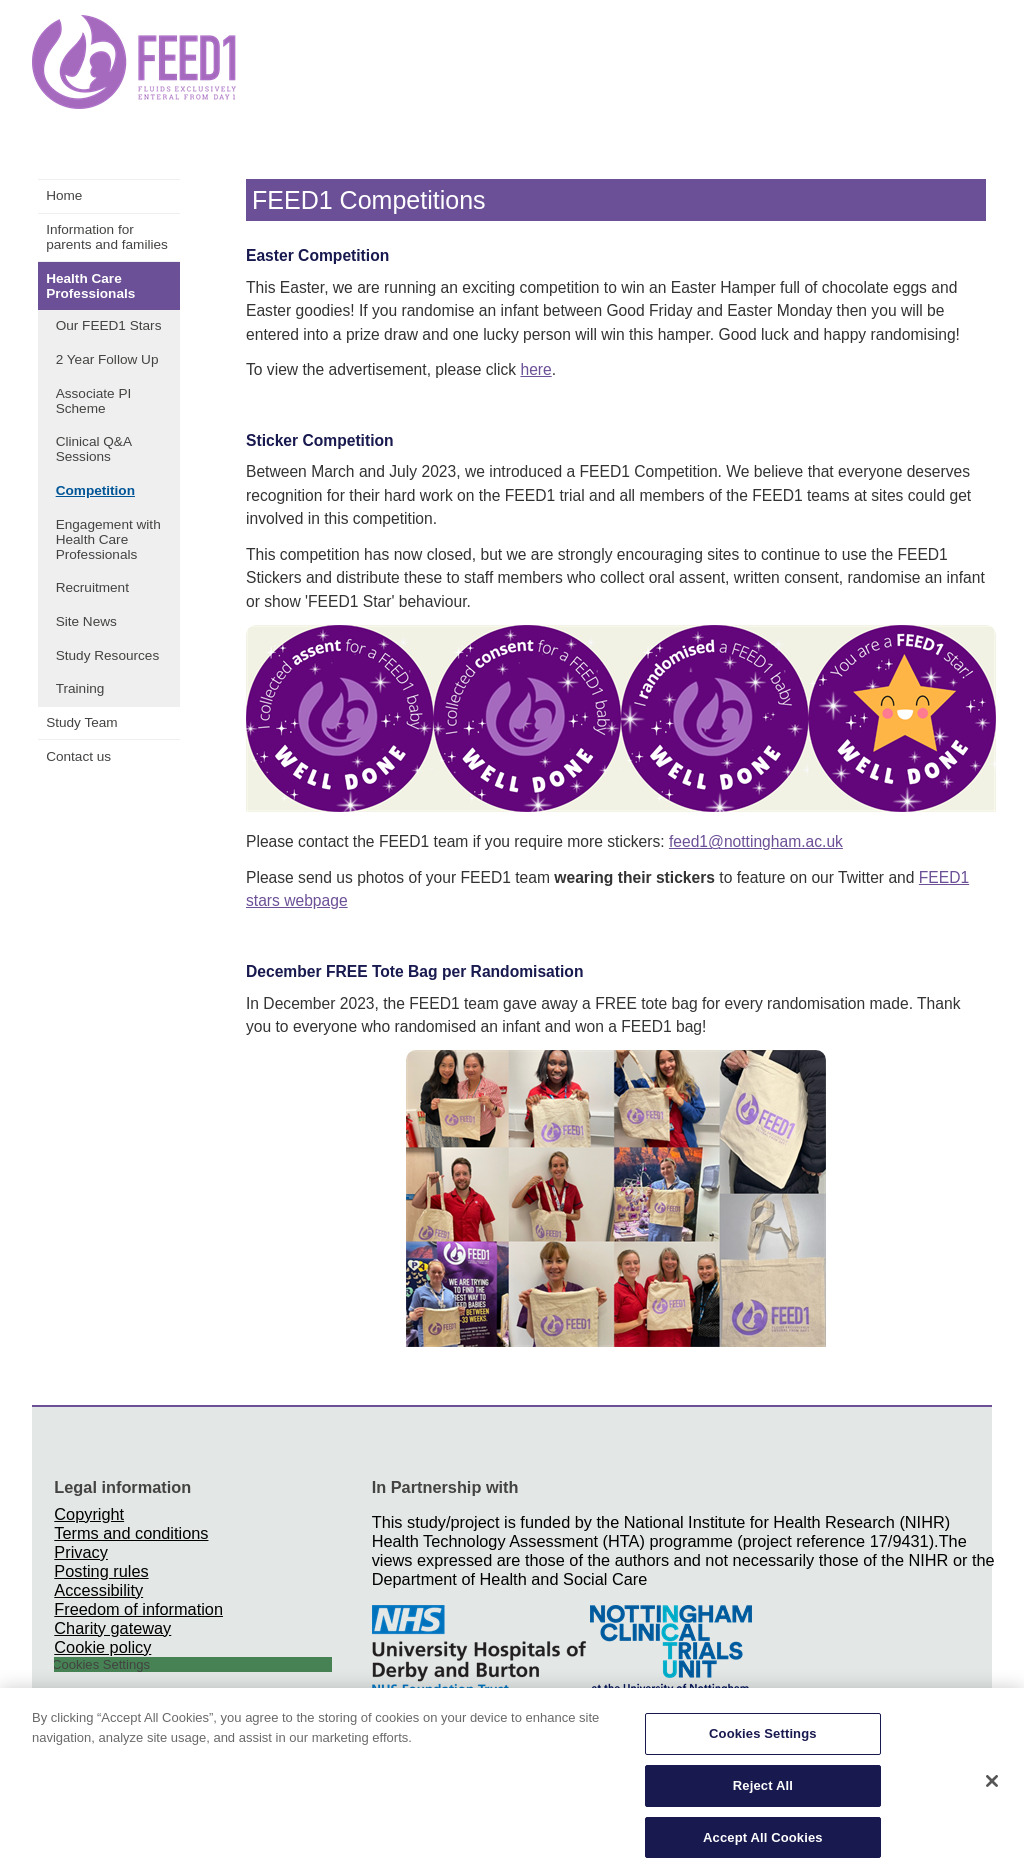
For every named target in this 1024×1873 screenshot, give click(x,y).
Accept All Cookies (763, 1843)
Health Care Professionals (90, 286)
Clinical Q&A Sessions (94, 449)
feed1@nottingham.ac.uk (756, 841)
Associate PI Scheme (94, 401)
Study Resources (108, 655)
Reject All (763, 1791)
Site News (86, 621)
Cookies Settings (763, 1740)
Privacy (80, 1552)
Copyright (89, 1514)
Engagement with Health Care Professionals (108, 539)
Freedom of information (138, 1609)
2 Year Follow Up (107, 359)
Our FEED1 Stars (109, 325)
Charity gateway (112, 1628)
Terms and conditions (131, 1533)
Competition (95, 490)
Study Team (82, 722)
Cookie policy (102, 1647)
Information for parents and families (107, 237)
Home (64, 195)
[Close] (992, 1788)
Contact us (78, 756)
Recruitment (92, 587)
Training (80, 688)
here (535, 369)
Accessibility (98, 1590)
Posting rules (101, 1571)
